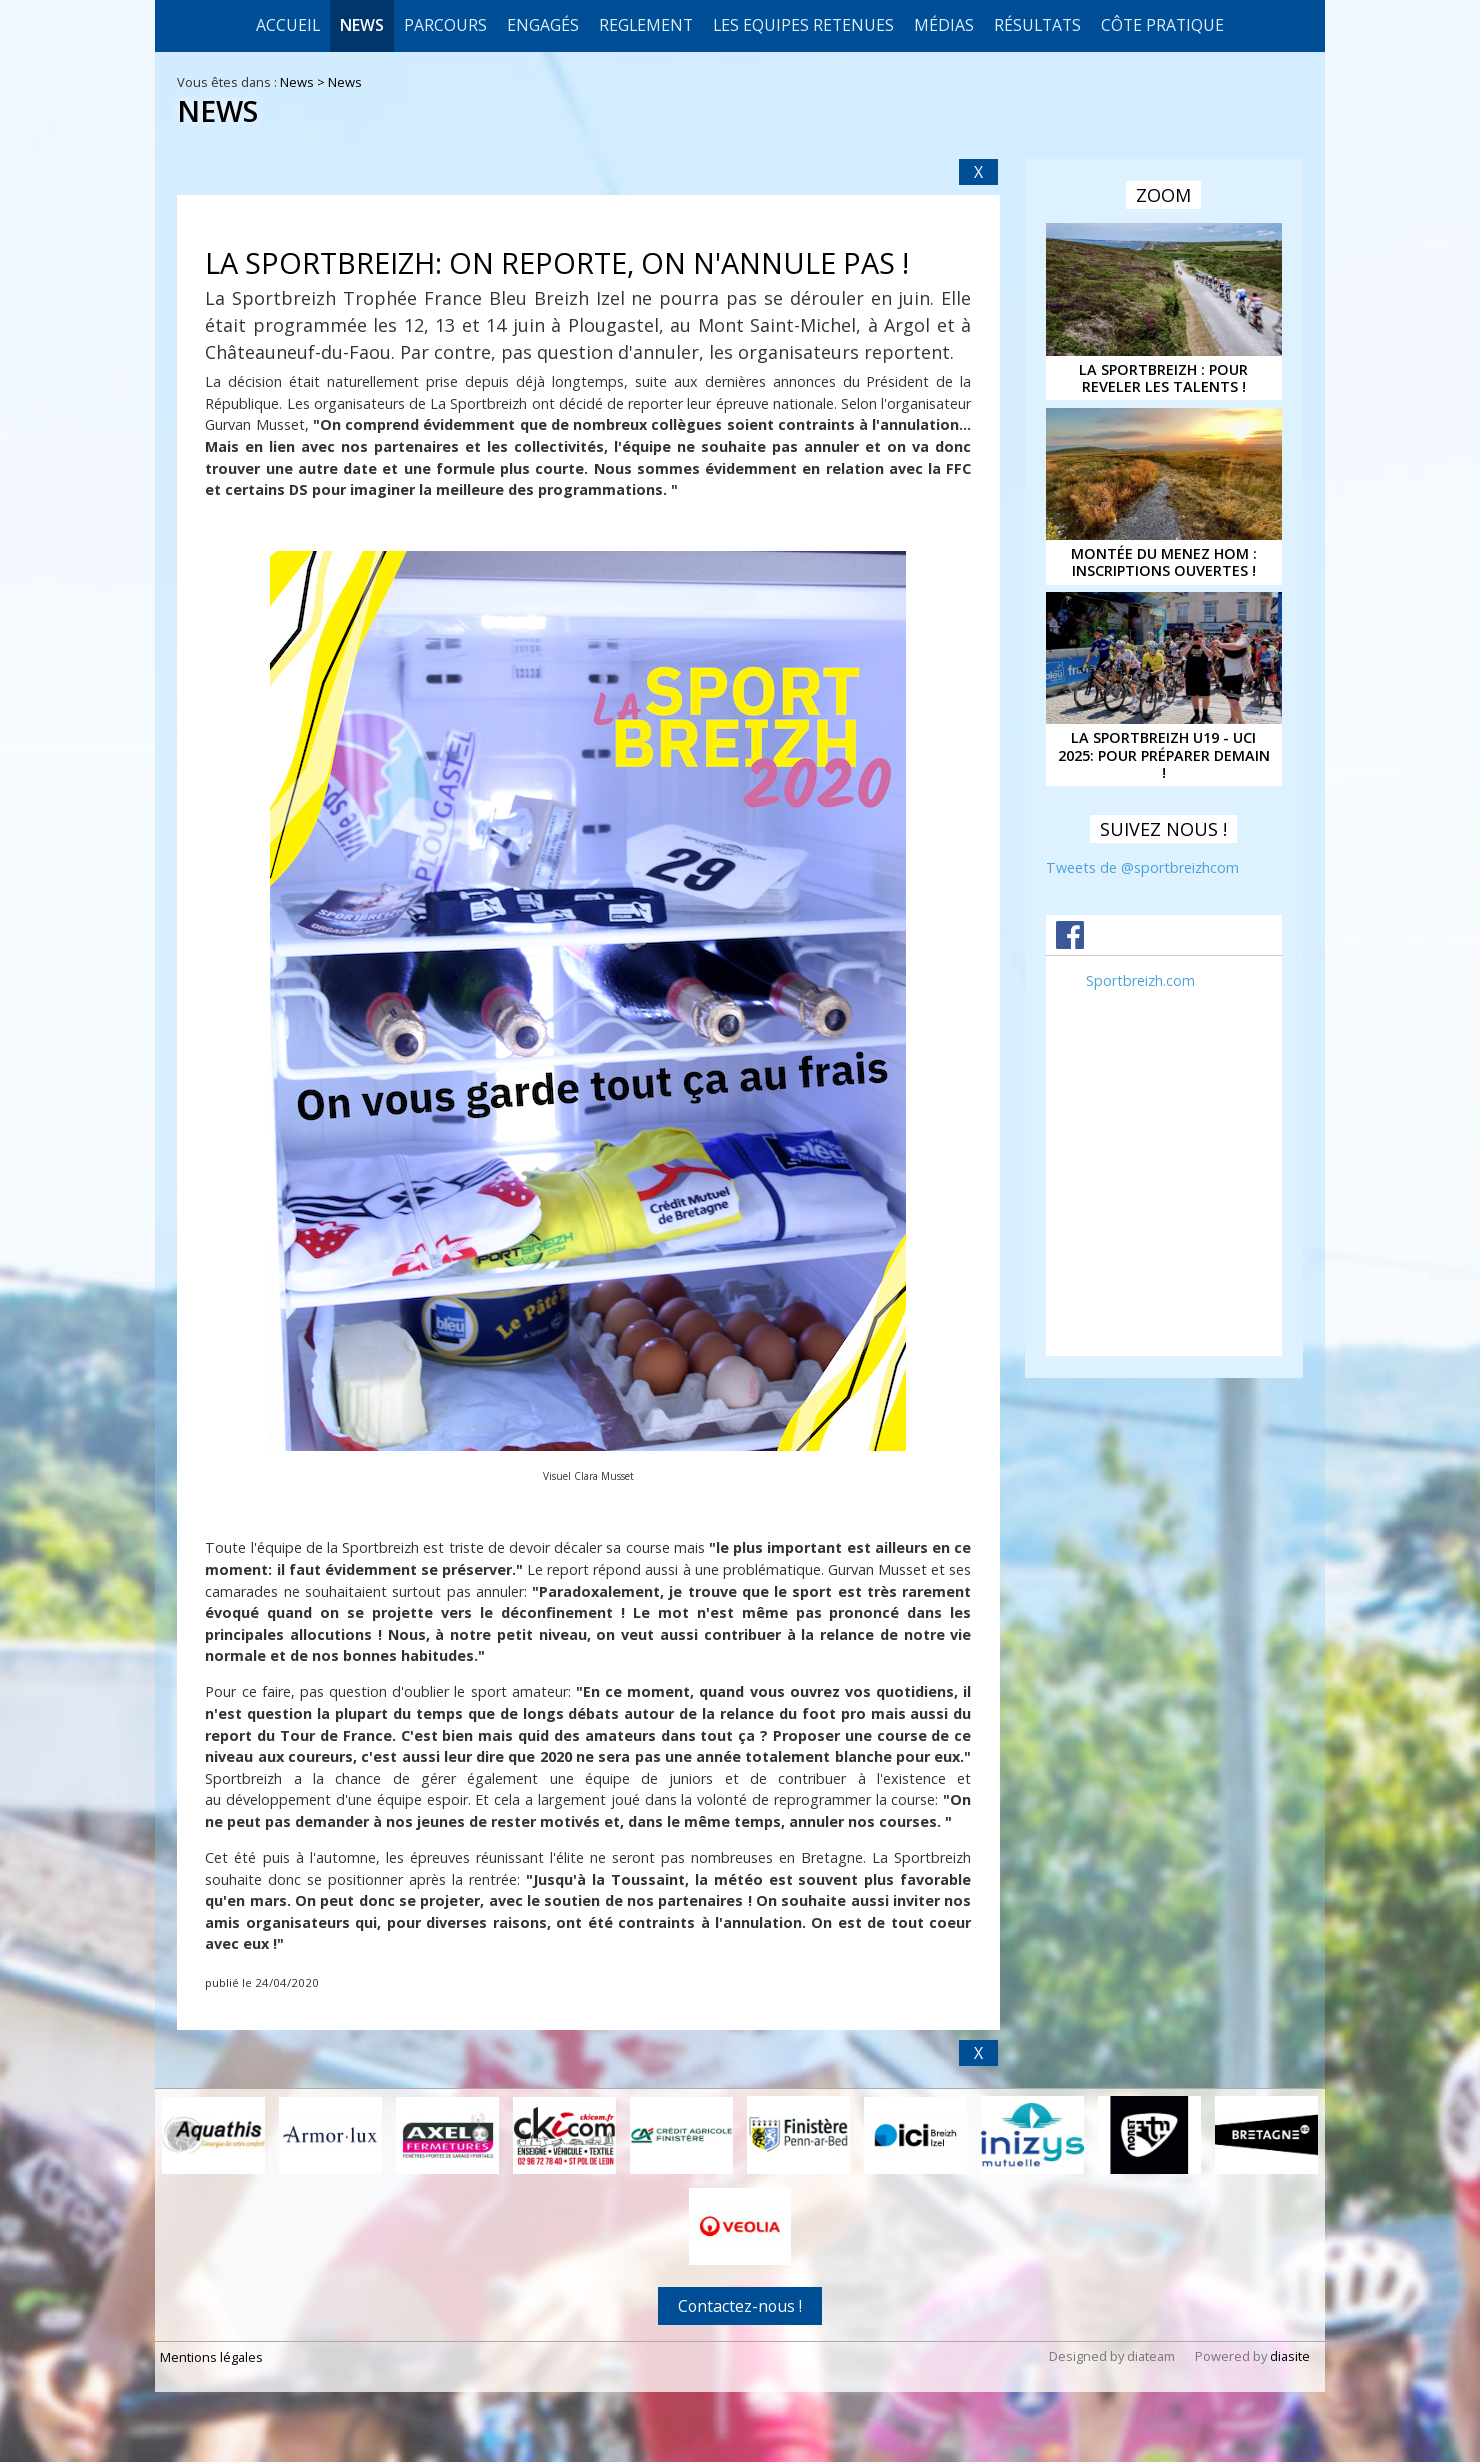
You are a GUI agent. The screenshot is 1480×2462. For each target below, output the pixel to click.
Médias (944, 25)
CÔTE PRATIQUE (1162, 25)
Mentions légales (211, 2357)
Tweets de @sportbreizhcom (1142, 867)
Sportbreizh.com (1140, 980)
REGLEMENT (646, 25)
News (362, 25)
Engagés (543, 25)
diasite (1290, 2356)
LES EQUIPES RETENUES (803, 25)
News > (304, 82)
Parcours (445, 25)
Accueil (288, 25)
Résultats (1037, 25)
